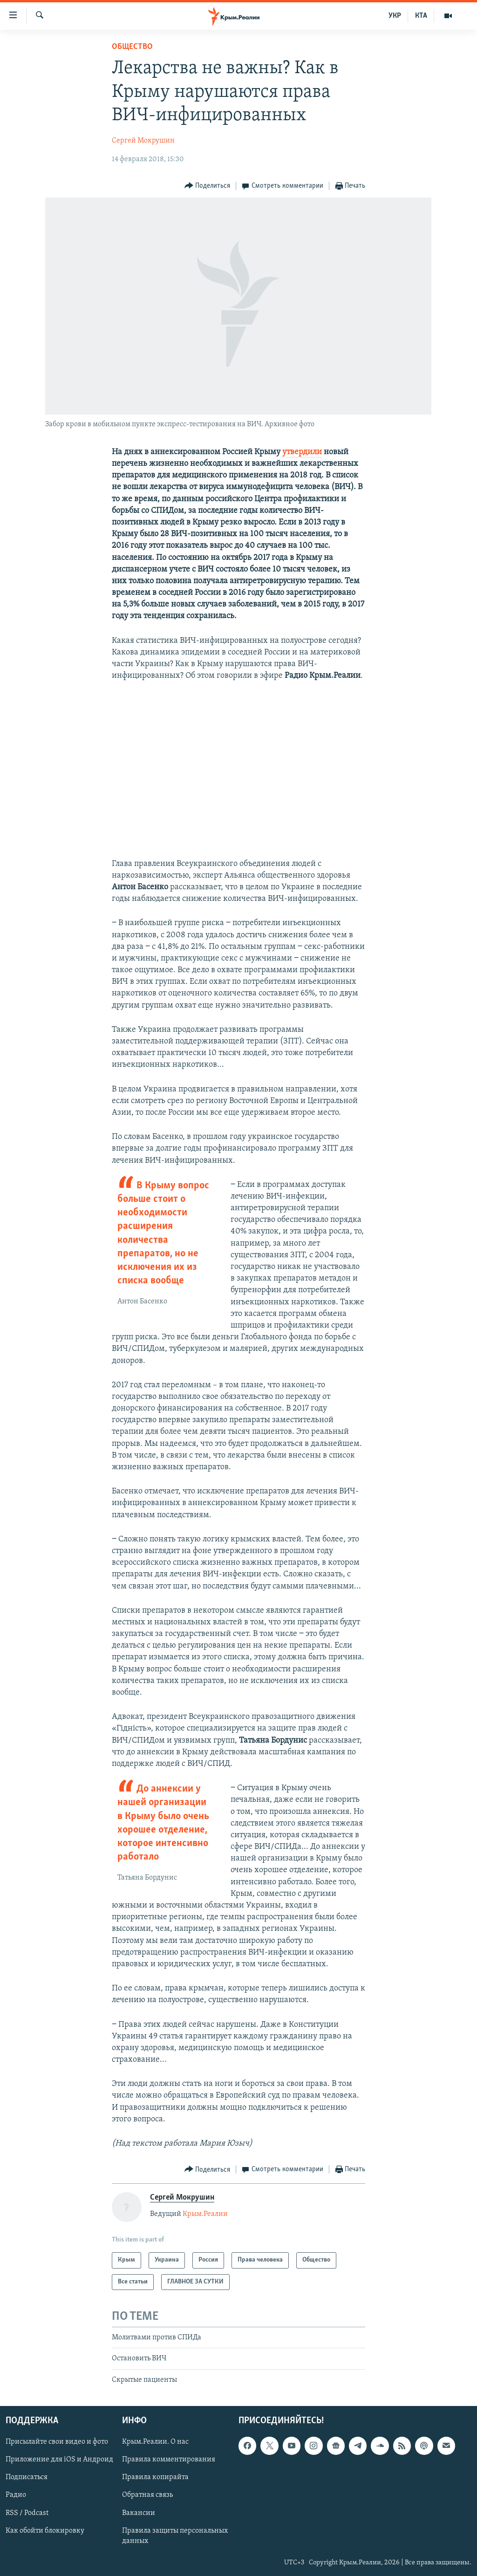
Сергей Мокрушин (143, 140)
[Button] (207, 186)
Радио (16, 2495)
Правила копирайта (155, 2477)
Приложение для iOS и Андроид (59, 2460)
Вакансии (138, 2513)
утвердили (302, 452)
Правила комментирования (168, 2460)
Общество (132, 46)
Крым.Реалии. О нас (155, 2442)
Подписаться (27, 2477)
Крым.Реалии (205, 2214)
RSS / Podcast (27, 2513)
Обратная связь (147, 2495)
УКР (394, 16)
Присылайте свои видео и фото (57, 2442)
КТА (421, 16)
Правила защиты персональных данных (175, 2536)
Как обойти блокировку (45, 2531)
